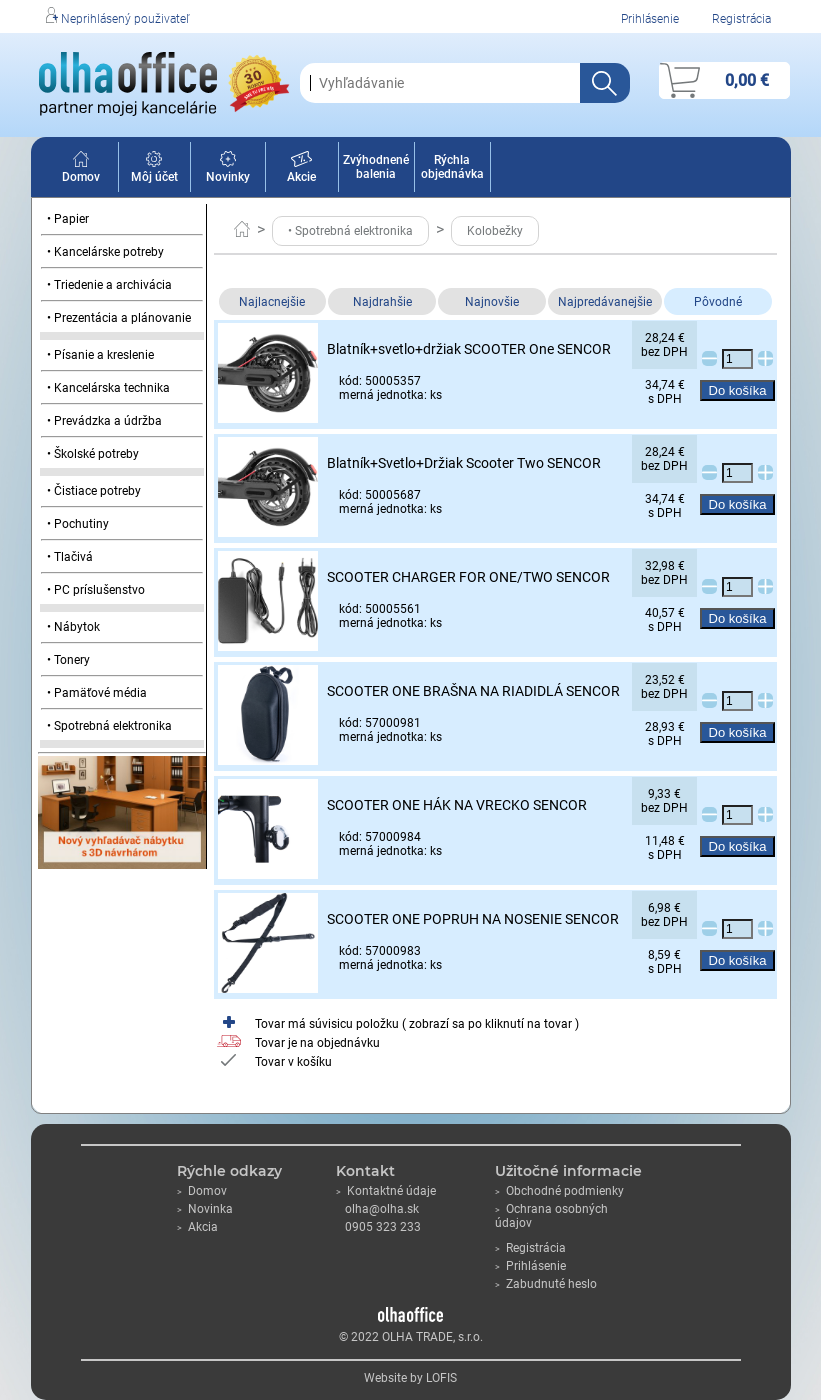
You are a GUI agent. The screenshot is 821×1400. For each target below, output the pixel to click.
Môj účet (154, 170)
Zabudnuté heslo (546, 1284)
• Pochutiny (78, 524)
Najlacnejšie (272, 302)
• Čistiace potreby (94, 491)
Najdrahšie (382, 302)
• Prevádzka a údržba (104, 421)
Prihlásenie (650, 19)
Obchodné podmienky (559, 1191)
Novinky (228, 170)
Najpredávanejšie (605, 302)
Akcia (197, 1227)
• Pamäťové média (97, 693)
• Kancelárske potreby (105, 252)
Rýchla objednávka (452, 167)
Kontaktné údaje (386, 1191)
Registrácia (741, 19)
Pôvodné (718, 302)
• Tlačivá (70, 557)
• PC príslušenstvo (96, 590)
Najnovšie (492, 302)
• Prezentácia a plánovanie (119, 318)
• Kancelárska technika (108, 388)
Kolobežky (495, 231)
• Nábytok (73, 627)
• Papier (68, 219)
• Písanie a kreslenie (100, 355)
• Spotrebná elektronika (109, 726)
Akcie (301, 170)
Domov (81, 170)
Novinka (205, 1209)
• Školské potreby (93, 454)
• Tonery (68, 660)
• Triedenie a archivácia (109, 285)
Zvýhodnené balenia (376, 167)
